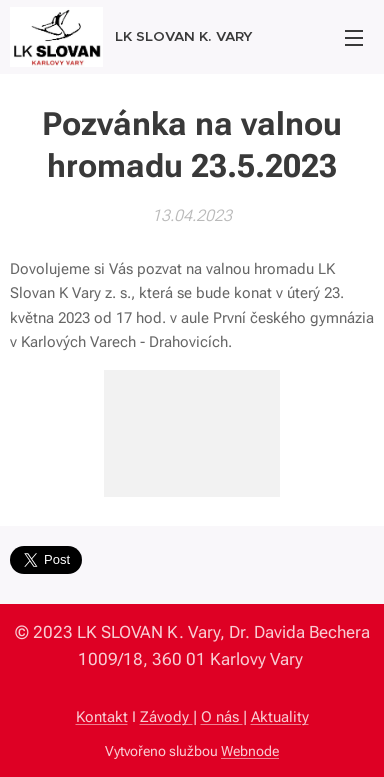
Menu (354, 38)
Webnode (250, 751)
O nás (222, 717)
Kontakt (102, 717)
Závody (166, 717)
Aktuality (280, 717)
